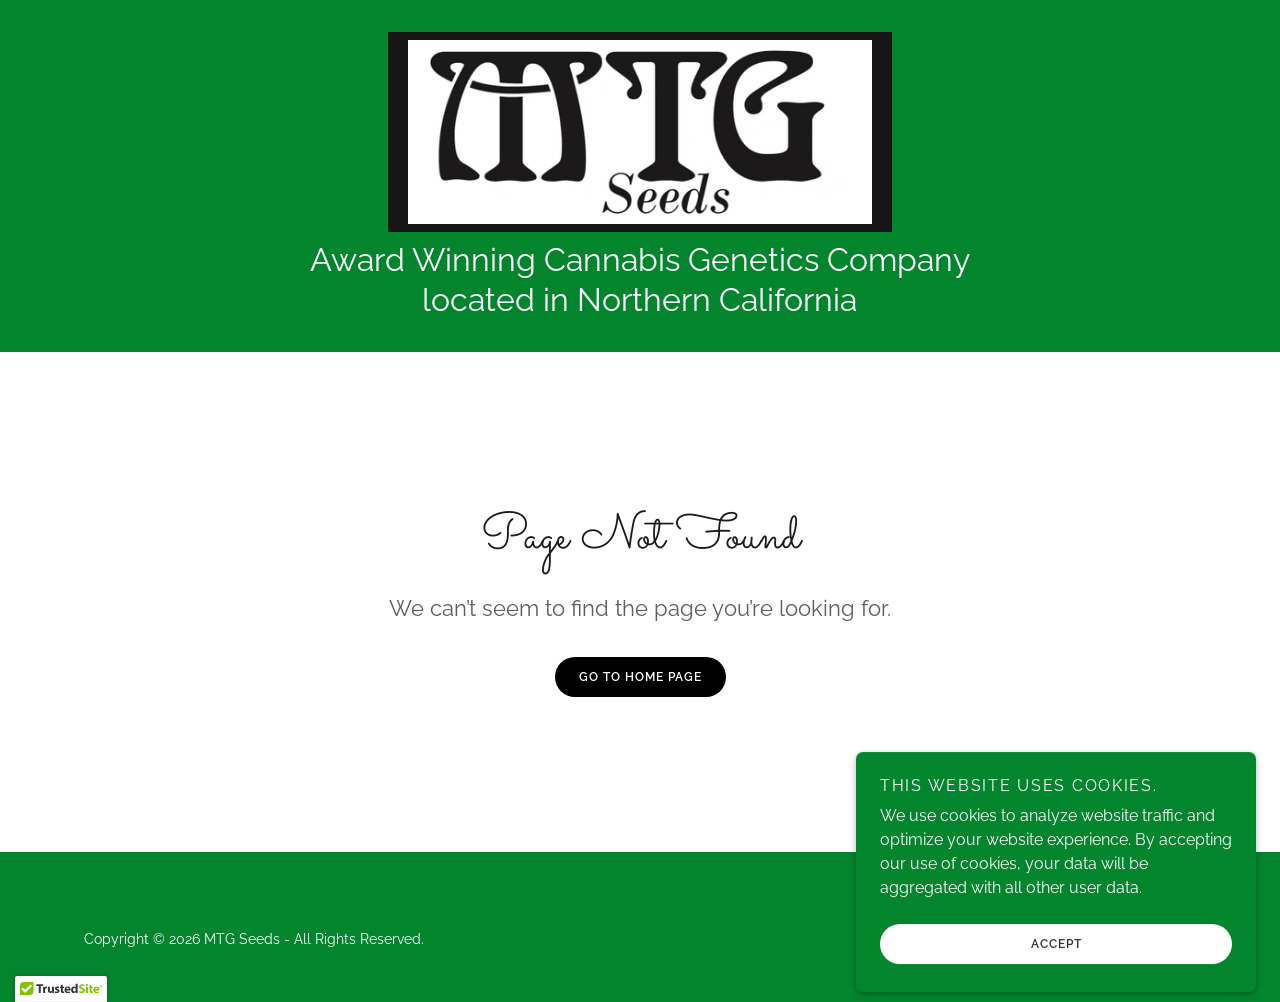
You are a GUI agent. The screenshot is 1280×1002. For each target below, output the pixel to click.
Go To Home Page (640, 677)
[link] (640, 130)
